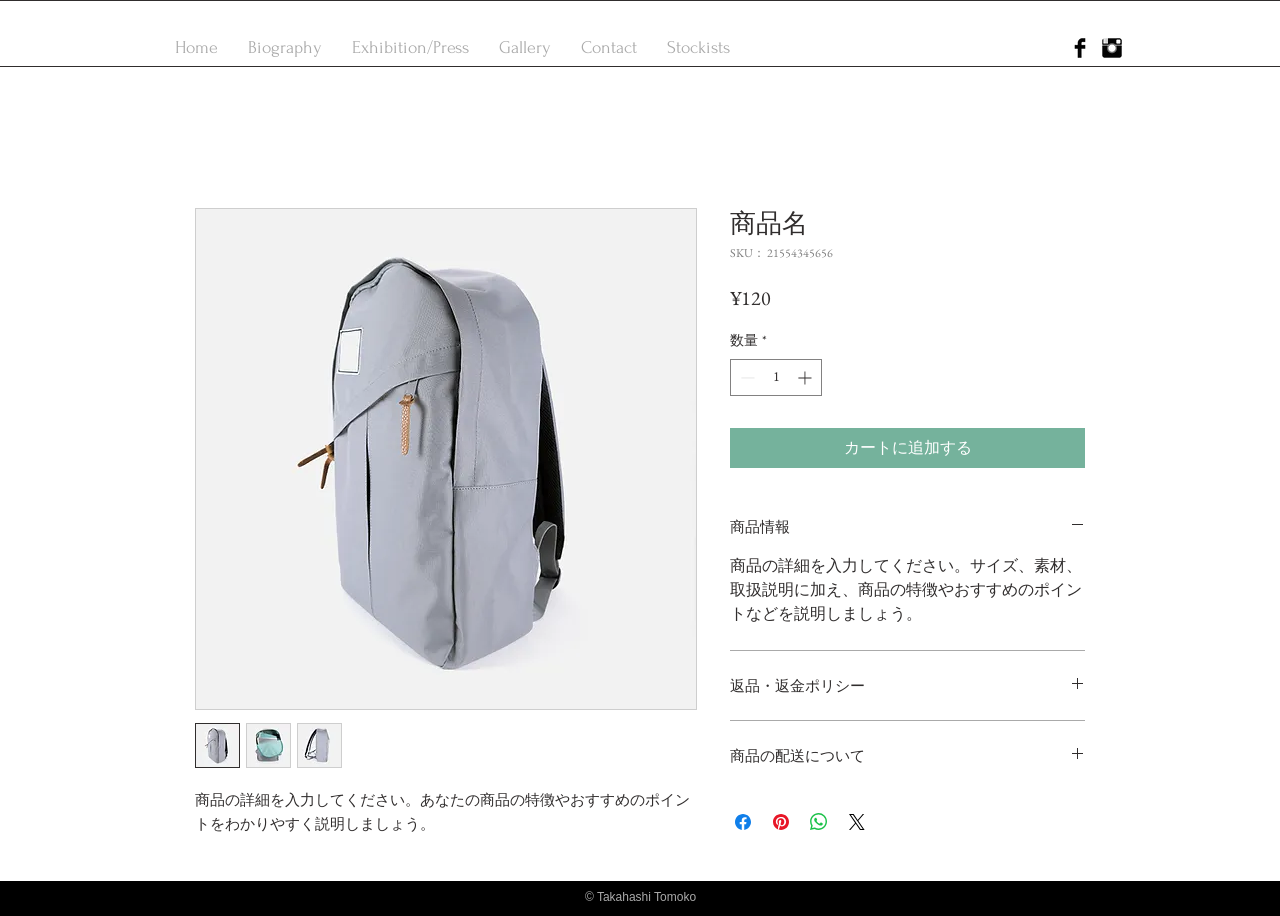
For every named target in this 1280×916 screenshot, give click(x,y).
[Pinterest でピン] (781, 822)
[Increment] (806, 377)
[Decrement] (745, 377)
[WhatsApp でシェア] (819, 822)
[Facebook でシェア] (743, 822)
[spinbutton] (776, 377)
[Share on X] (857, 822)
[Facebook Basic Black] (1080, 48)
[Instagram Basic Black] (1112, 48)
